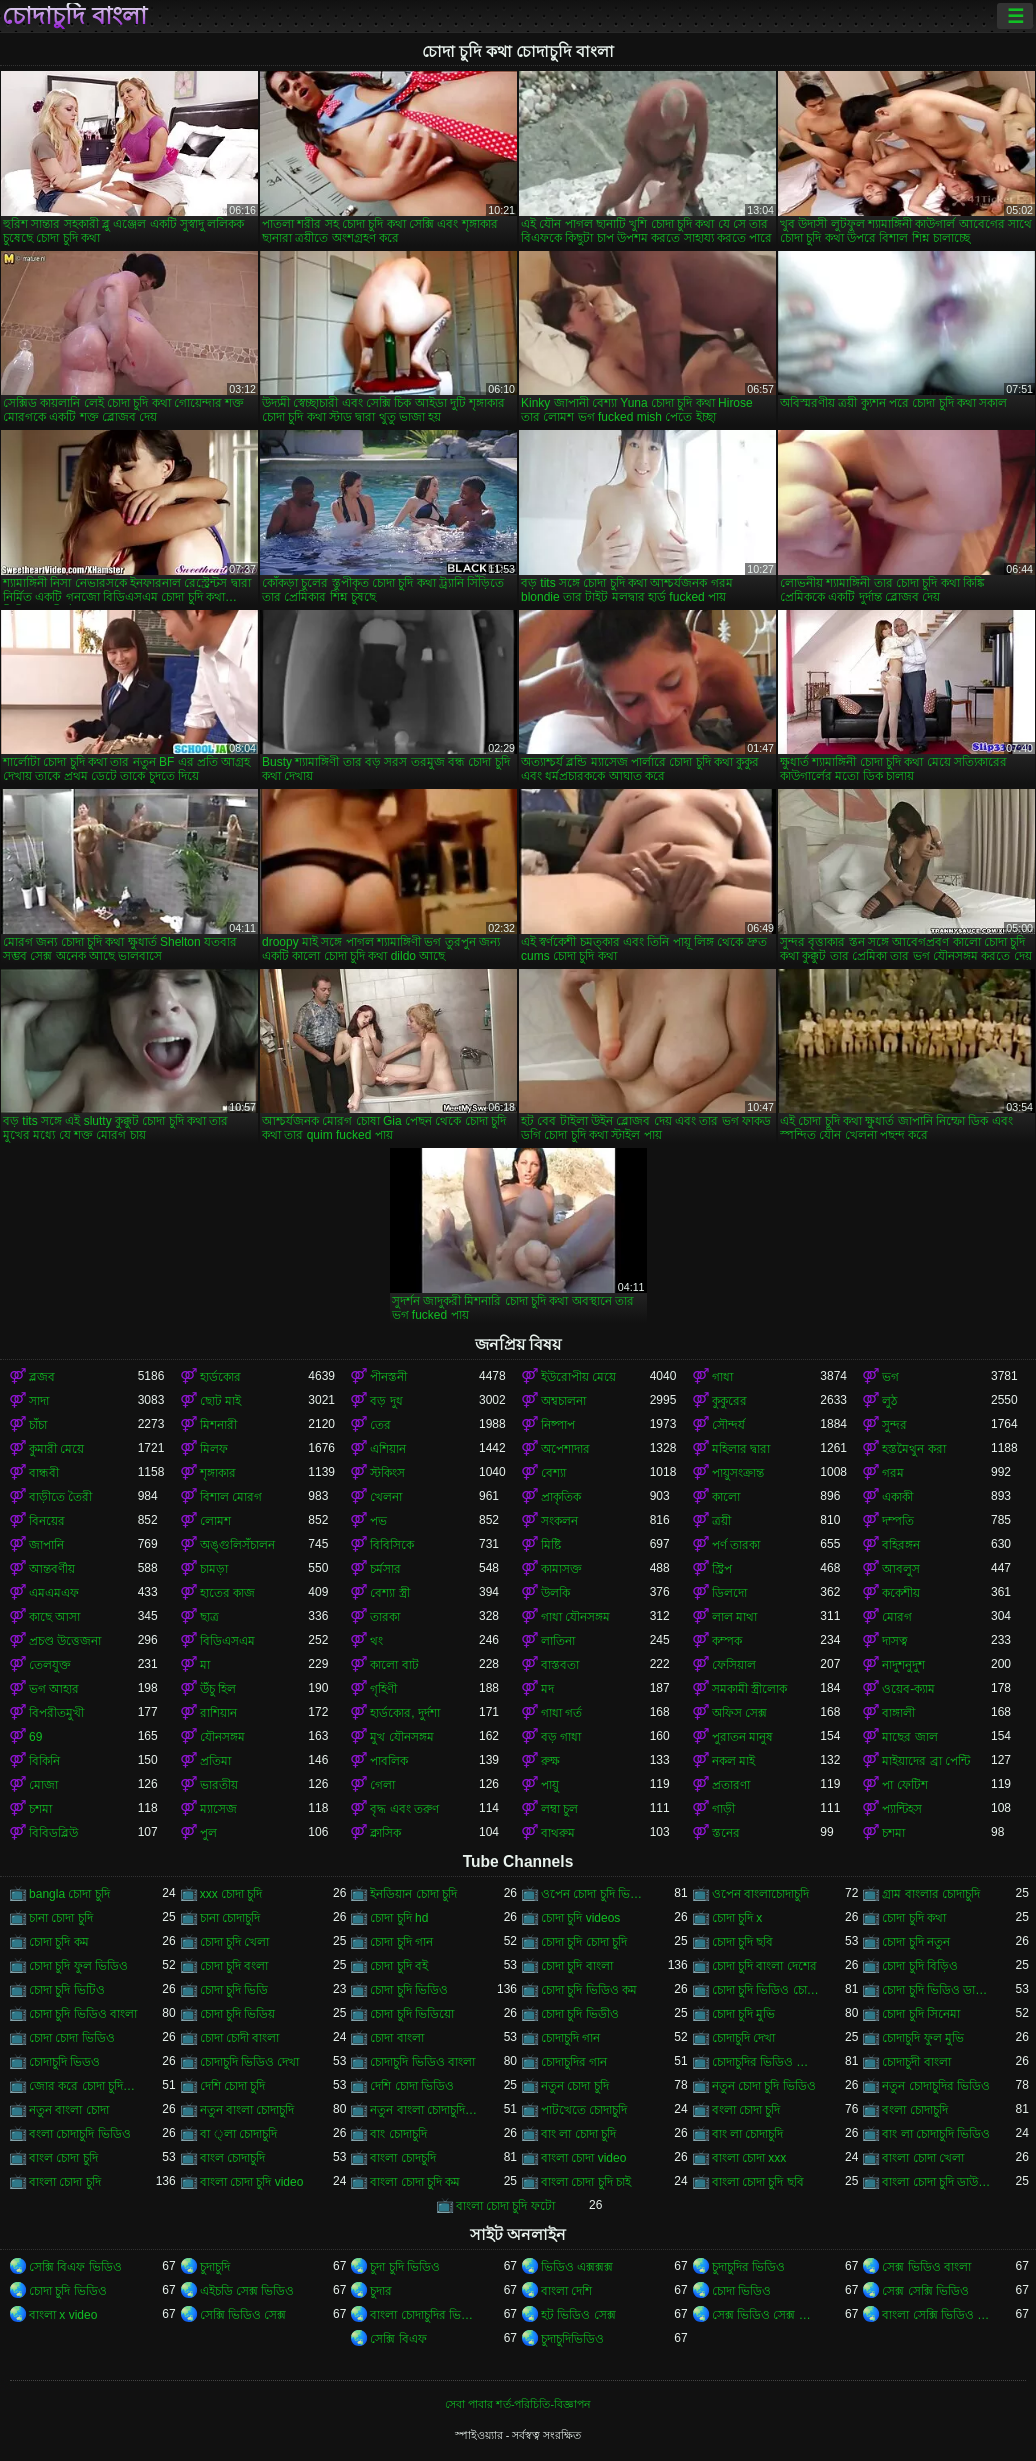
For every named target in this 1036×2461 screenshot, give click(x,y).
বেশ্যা (553, 1473)
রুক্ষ (550, 1761)
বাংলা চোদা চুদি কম (415, 2182)
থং (376, 1641)
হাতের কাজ (227, 1593)
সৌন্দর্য (728, 1425)
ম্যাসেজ (218, 1809)
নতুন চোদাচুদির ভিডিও (936, 2086)
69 (35, 1737)
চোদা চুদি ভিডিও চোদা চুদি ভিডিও (766, 1990)
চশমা (40, 1809)
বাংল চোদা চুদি (63, 2158)
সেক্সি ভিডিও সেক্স (243, 2315)
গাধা (722, 1377)
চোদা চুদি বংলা (234, 1966)
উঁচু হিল (218, 1689)
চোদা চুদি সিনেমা (921, 2014)
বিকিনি (44, 1761)
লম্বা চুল (559, 1809)
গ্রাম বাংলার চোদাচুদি (931, 1894)
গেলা (382, 1785)
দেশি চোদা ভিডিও (412, 2086)
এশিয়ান (388, 1449)
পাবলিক (389, 1761)
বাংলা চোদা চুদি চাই (586, 2182)
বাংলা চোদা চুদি (65, 2182)
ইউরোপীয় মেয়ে (578, 1377)
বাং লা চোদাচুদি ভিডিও (936, 2134)
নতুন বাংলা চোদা (69, 2110)
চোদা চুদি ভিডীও (580, 2014)
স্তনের (726, 1833)
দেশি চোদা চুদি (233, 2086)
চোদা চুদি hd (399, 1918)
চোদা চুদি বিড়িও (920, 1966)
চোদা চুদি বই (399, 1966)
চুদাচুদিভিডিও (572, 2339)
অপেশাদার (565, 1449)
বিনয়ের (47, 1521)
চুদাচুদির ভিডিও (748, 2267)
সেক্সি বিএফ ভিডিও (75, 2267)
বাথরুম (558, 1833)
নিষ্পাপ (558, 1425)
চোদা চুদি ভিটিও (67, 1990)
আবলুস (901, 1569)
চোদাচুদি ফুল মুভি (923, 2038)
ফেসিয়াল (734, 1665)
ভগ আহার (54, 1689)
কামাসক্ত (561, 1569)
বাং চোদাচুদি (398, 2134)
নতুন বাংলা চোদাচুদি (247, 2110)
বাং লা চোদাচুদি (748, 2134)
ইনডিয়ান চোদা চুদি (413, 1894)
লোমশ (215, 1521)
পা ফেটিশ (904, 1785)
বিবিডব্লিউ (53, 1833)
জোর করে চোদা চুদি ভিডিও (83, 2086)
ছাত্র (209, 1617)
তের (380, 1425)
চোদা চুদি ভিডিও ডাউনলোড (936, 1990)
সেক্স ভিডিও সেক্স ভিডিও (766, 2315)
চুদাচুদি (215, 2267)
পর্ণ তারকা (736, 1545)
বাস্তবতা (560, 1665)
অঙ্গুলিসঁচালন (237, 1545)
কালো (726, 1497)
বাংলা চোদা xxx (749, 2158)
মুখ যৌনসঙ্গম (401, 1737)
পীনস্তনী (388, 1377)
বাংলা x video (63, 2315)
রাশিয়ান (218, 1713)
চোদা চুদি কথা (914, 1918)
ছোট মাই (220, 1401)
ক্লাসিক (385, 1833)
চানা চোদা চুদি (61, 1918)
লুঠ (889, 1401)
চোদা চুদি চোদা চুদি (584, 1942)
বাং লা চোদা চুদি (578, 2134)
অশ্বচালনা (563, 1401)
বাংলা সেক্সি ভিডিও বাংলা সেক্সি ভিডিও (936, 2315)
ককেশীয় (901, 1593)
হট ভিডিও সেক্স (578, 2315)
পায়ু (550, 1785)
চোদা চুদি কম (59, 1942)
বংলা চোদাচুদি (914, 2110)
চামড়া (214, 1569)
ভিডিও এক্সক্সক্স (577, 2267)
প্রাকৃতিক (561, 1497)
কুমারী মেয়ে (56, 1449)
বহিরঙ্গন (901, 1545)
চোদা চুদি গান (401, 1942)
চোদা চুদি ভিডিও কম (589, 1990)
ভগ (890, 1377)
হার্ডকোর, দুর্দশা (405, 1713)
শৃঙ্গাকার (218, 1473)
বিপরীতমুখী (56, 1713)
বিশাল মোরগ (231, 1497)
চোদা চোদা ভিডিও (72, 2038)
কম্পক (727, 1641)
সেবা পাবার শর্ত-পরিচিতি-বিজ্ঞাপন (518, 2404)
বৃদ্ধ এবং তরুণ (404, 1809)
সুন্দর (894, 1425)
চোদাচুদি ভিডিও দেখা (250, 2062)
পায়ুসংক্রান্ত (738, 1473)
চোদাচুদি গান (570, 2038)
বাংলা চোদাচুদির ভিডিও (424, 2315)
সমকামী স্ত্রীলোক (749, 1689)
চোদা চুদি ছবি (743, 1942)
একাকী (897, 1497)
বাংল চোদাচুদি (232, 2158)
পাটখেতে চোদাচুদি (584, 2110)
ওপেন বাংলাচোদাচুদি (760, 1894)
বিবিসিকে (392, 1545)
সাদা (39, 1401)
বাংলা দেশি (566, 2291)
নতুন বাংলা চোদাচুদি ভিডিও (424, 2110)
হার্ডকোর (220, 1377)
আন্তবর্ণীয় (52, 1569)
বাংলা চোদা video (583, 2158)
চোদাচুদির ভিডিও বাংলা (766, 2062)
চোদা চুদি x (737, 1918)
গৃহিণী (383, 1689)
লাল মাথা (734, 1617)
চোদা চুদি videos (580, 1918)
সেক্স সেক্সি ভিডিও (925, 2291)
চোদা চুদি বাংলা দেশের (764, 1966)
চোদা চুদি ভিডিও (409, 1990)
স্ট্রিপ (722, 1569)
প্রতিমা (215, 1761)
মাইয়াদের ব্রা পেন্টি (926, 1761)
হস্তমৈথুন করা (913, 1449)
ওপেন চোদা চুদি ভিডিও (595, 1894)
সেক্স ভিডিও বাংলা (926, 2267)
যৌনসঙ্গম (222, 1737)
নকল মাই (733, 1761)
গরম (893, 1473)
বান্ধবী (44, 1473)
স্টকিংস (387, 1473)
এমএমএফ (54, 1593)
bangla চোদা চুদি (69, 1894)
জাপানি (46, 1545)
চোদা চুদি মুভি (744, 2014)
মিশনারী (218, 1425)
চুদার (381, 2291)
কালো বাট (394, 1665)
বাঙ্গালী (898, 1713)
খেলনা (386, 1497)
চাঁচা (38, 1425)
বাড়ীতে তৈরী (60, 1497)
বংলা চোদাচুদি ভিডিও (80, 2134)
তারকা (385, 1617)
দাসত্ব (895, 1641)
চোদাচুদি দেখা (743, 2038)
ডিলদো (729, 1593)
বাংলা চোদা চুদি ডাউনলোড (936, 2182)
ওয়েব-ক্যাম (908, 1689)
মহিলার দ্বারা (741, 1449)
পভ (378, 1521)
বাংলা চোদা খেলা (923, 2158)
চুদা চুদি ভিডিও (405, 2267)
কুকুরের (729, 1401)
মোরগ (897, 1617)
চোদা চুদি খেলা (235, 1942)
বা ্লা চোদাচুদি (238, 2134)
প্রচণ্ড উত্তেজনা (65, 1641)
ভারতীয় (219, 1785)
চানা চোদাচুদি (230, 1918)
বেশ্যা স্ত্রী (389, 1593)
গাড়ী (723, 1809)
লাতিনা (558, 1641)
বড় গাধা (561, 1737)
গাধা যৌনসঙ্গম (575, 1617)
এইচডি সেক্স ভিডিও (247, 2291)
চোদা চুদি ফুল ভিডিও (78, 1966)
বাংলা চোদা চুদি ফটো (505, 2206)
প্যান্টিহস (902, 1809)
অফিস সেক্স (739, 1713)
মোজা (43, 1785)
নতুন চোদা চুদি (575, 2086)
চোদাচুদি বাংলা (74, 16)
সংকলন (559, 1521)
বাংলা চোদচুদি (402, 2158)
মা (205, 1665)
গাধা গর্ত (561, 1713)
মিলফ (214, 1449)
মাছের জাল (909, 1737)
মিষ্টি (551, 1545)
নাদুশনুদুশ (903, 1665)
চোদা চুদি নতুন (916, 1942)
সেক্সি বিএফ (398, 2339)
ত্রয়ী (721, 1521)
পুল (208, 1833)
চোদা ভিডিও (741, 2291)
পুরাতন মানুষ (742, 1737)
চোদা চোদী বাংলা (240, 2038)
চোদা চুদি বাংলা (577, 1966)
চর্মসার (385, 1569)
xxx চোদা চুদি (231, 1894)
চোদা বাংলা (396, 2038)
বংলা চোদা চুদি (746, 2110)
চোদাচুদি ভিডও (64, 2062)
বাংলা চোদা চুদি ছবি (758, 2182)
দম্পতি (898, 1521)
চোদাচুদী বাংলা (916, 2062)
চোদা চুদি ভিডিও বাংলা (83, 2014)
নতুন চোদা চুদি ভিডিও (764, 2086)
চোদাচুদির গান (574, 2062)
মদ (547, 1689)
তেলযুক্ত (50, 1665)
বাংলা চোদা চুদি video (252, 2182)
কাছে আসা (54, 1617)
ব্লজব (42, 1377)
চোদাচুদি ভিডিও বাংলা (422, 2062)
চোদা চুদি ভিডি (234, 1990)
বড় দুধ (386, 1401)
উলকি (555, 1593)
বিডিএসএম (227, 1641)
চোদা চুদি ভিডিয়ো (412, 2014)
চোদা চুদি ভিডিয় (238, 2014)
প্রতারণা (731, 1785)
